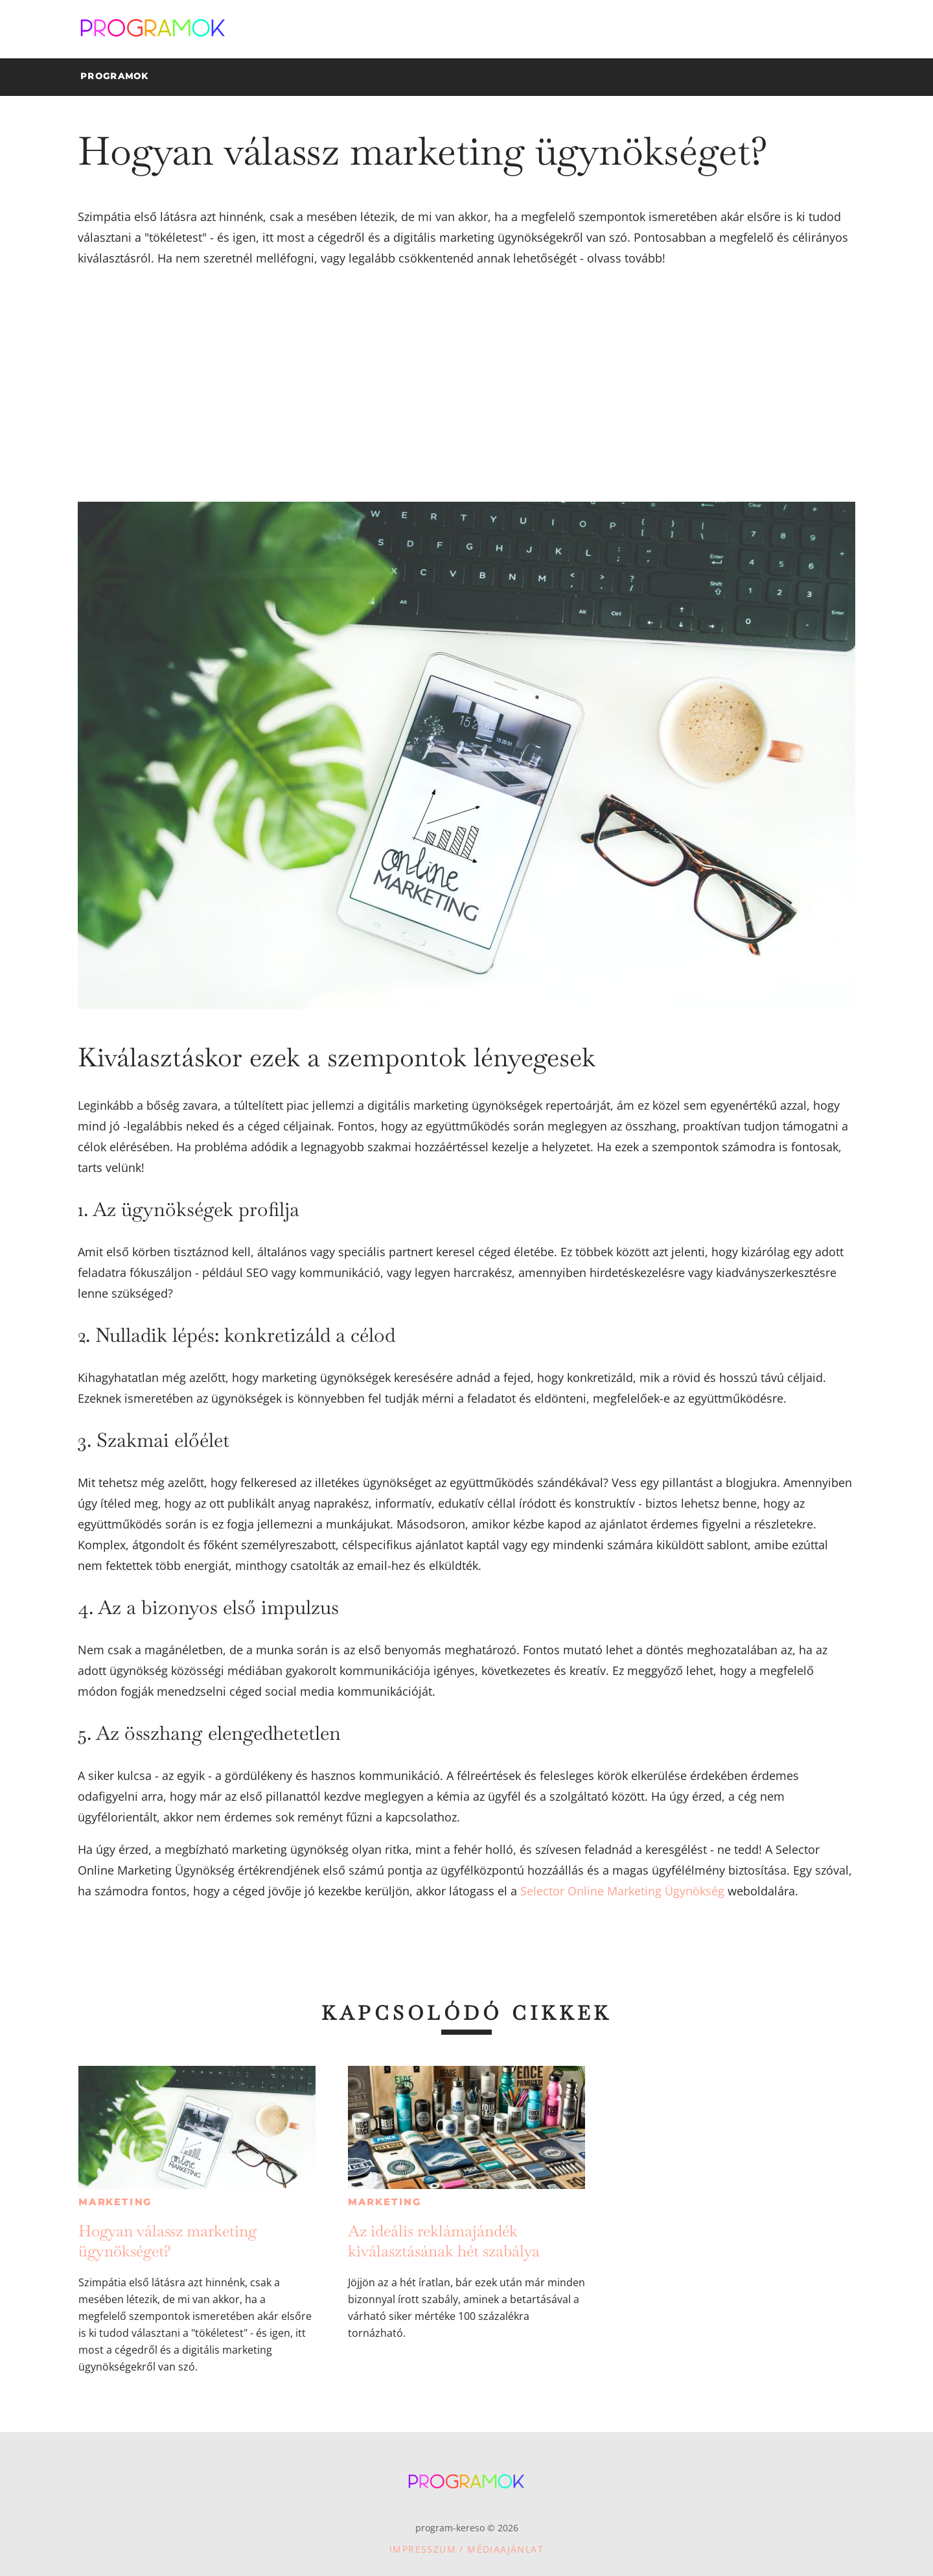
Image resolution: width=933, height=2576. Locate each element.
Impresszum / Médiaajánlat (466, 2549)
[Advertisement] (466, 385)
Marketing (115, 2202)
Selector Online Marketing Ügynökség (620, 1891)
